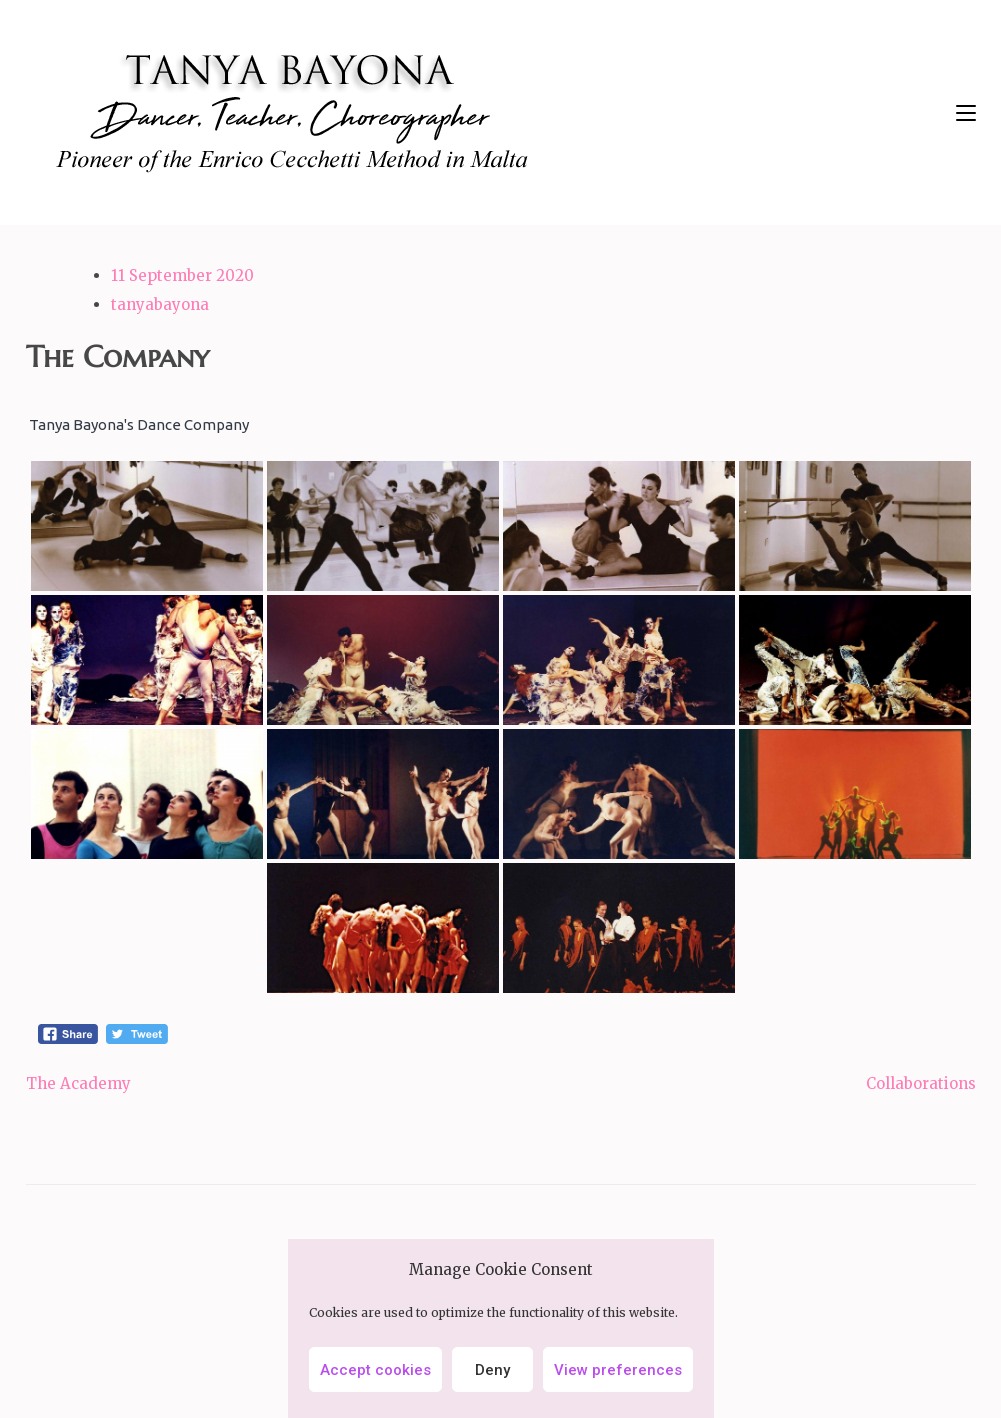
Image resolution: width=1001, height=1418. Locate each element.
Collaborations (921, 1083)
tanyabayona (160, 304)
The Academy (78, 1083)
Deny (492, 1370)
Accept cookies (375, 1370)
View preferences (618, 1370)
